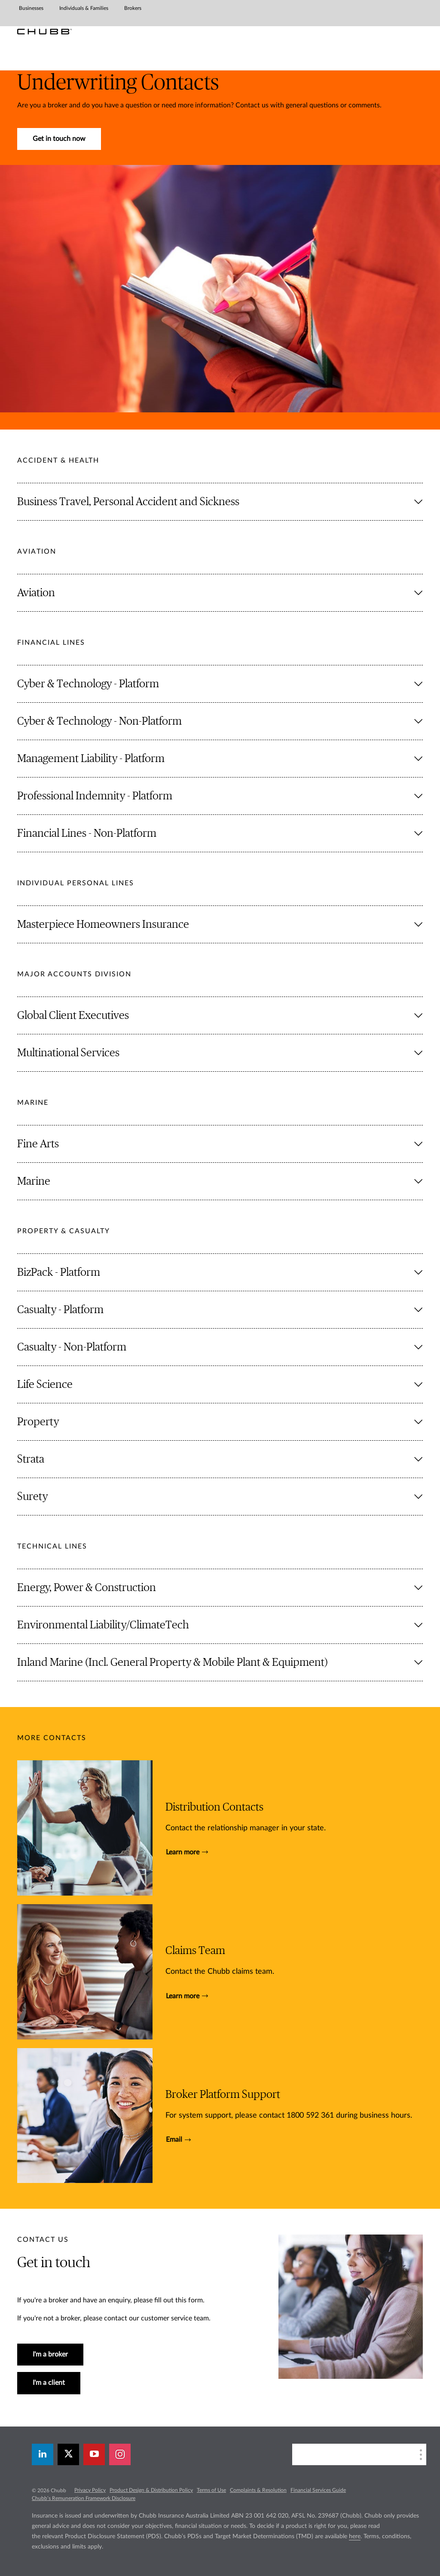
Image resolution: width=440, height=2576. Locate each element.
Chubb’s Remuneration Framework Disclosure (83, 2498)
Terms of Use (211, 2490)
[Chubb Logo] (44, 31)
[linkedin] (42, 2454)
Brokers (132, 8)
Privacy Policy (90, 2490)
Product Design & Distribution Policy (151, 2490)
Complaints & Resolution (258, 2490)
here (355, 2536)
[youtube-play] (94, 2454)
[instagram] (120, 2454)
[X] (68, 2454)
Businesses (31, 8)
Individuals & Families (83, 8)
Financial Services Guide (318, 2490)
